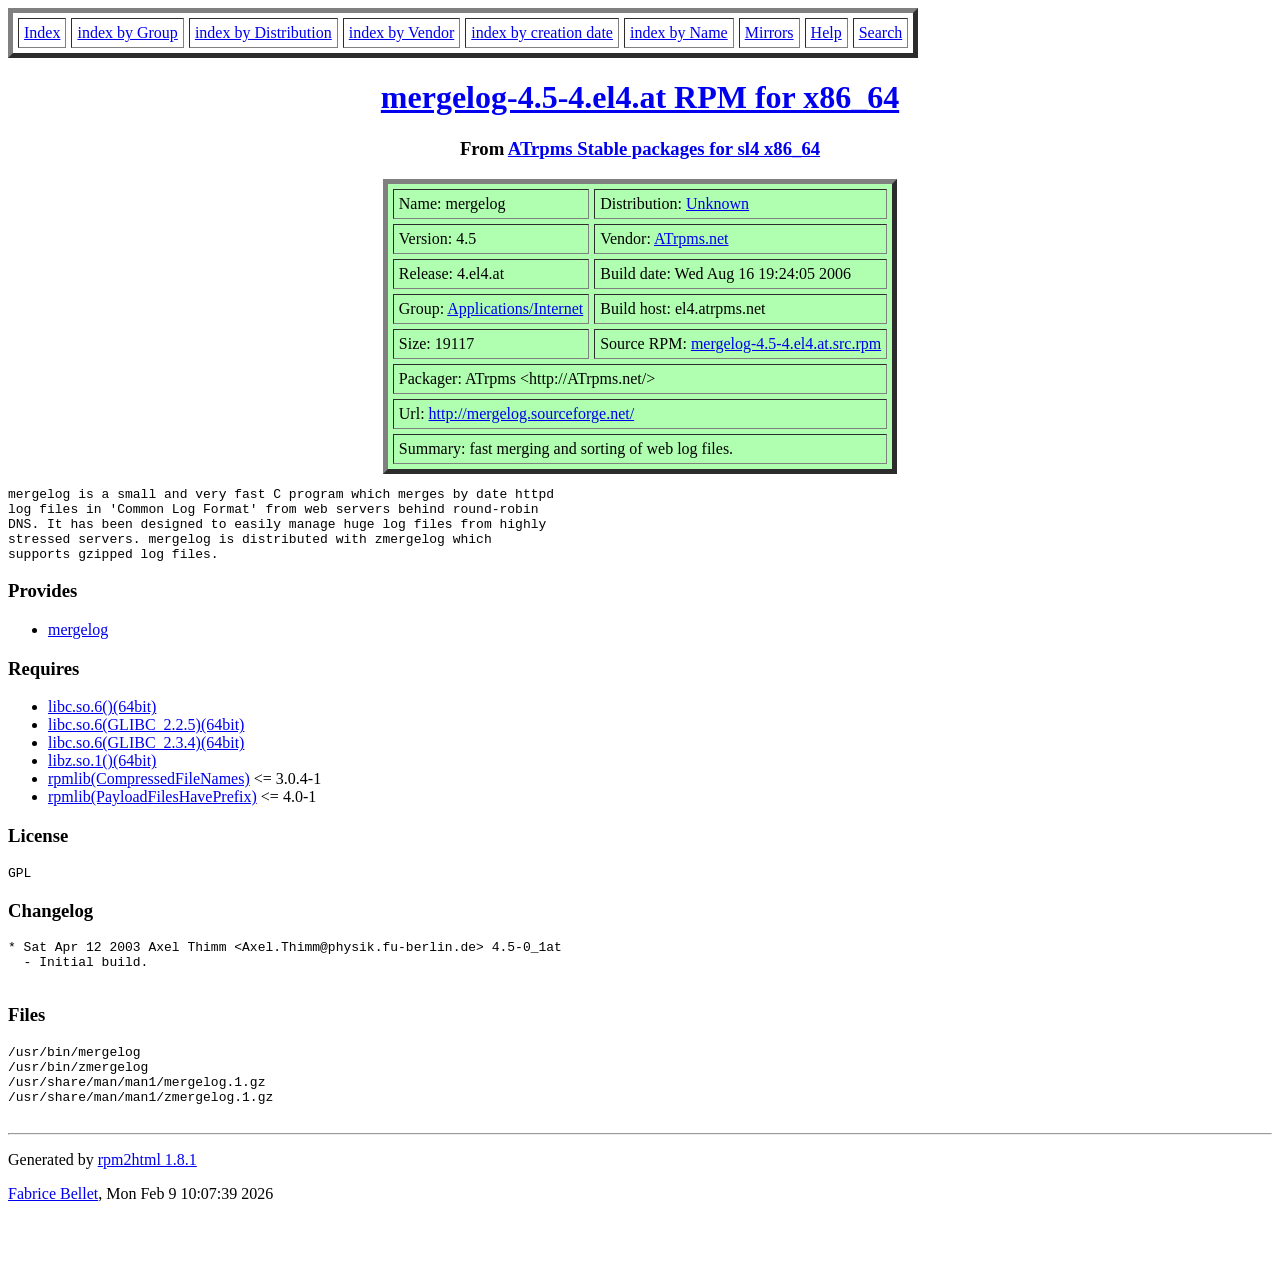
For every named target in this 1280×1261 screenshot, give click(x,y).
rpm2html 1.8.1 (147, 1201)
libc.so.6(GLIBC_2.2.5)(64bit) (146, 739)
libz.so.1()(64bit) (102, 775)
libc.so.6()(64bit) (102, 721)
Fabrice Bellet (53, 1235)
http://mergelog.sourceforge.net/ (532, 413)
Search (881, 32)
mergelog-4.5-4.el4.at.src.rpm (786, 343)
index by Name (679, 32)
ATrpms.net (691, 238)
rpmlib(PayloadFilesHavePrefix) (152, 811)
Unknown (717, 203)
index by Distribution (263, 32)
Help (826, 32)
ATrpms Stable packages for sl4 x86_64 (664, 148)
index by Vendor (401, 32)
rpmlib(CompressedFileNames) (149, 793)
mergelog (78, 644)
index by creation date (542, 32)
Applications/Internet (515, 308)
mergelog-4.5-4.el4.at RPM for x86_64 (640, 97)
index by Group (127, 32)
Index (42, 32)
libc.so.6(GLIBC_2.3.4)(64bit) (146, 757)
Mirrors (769, 32)
